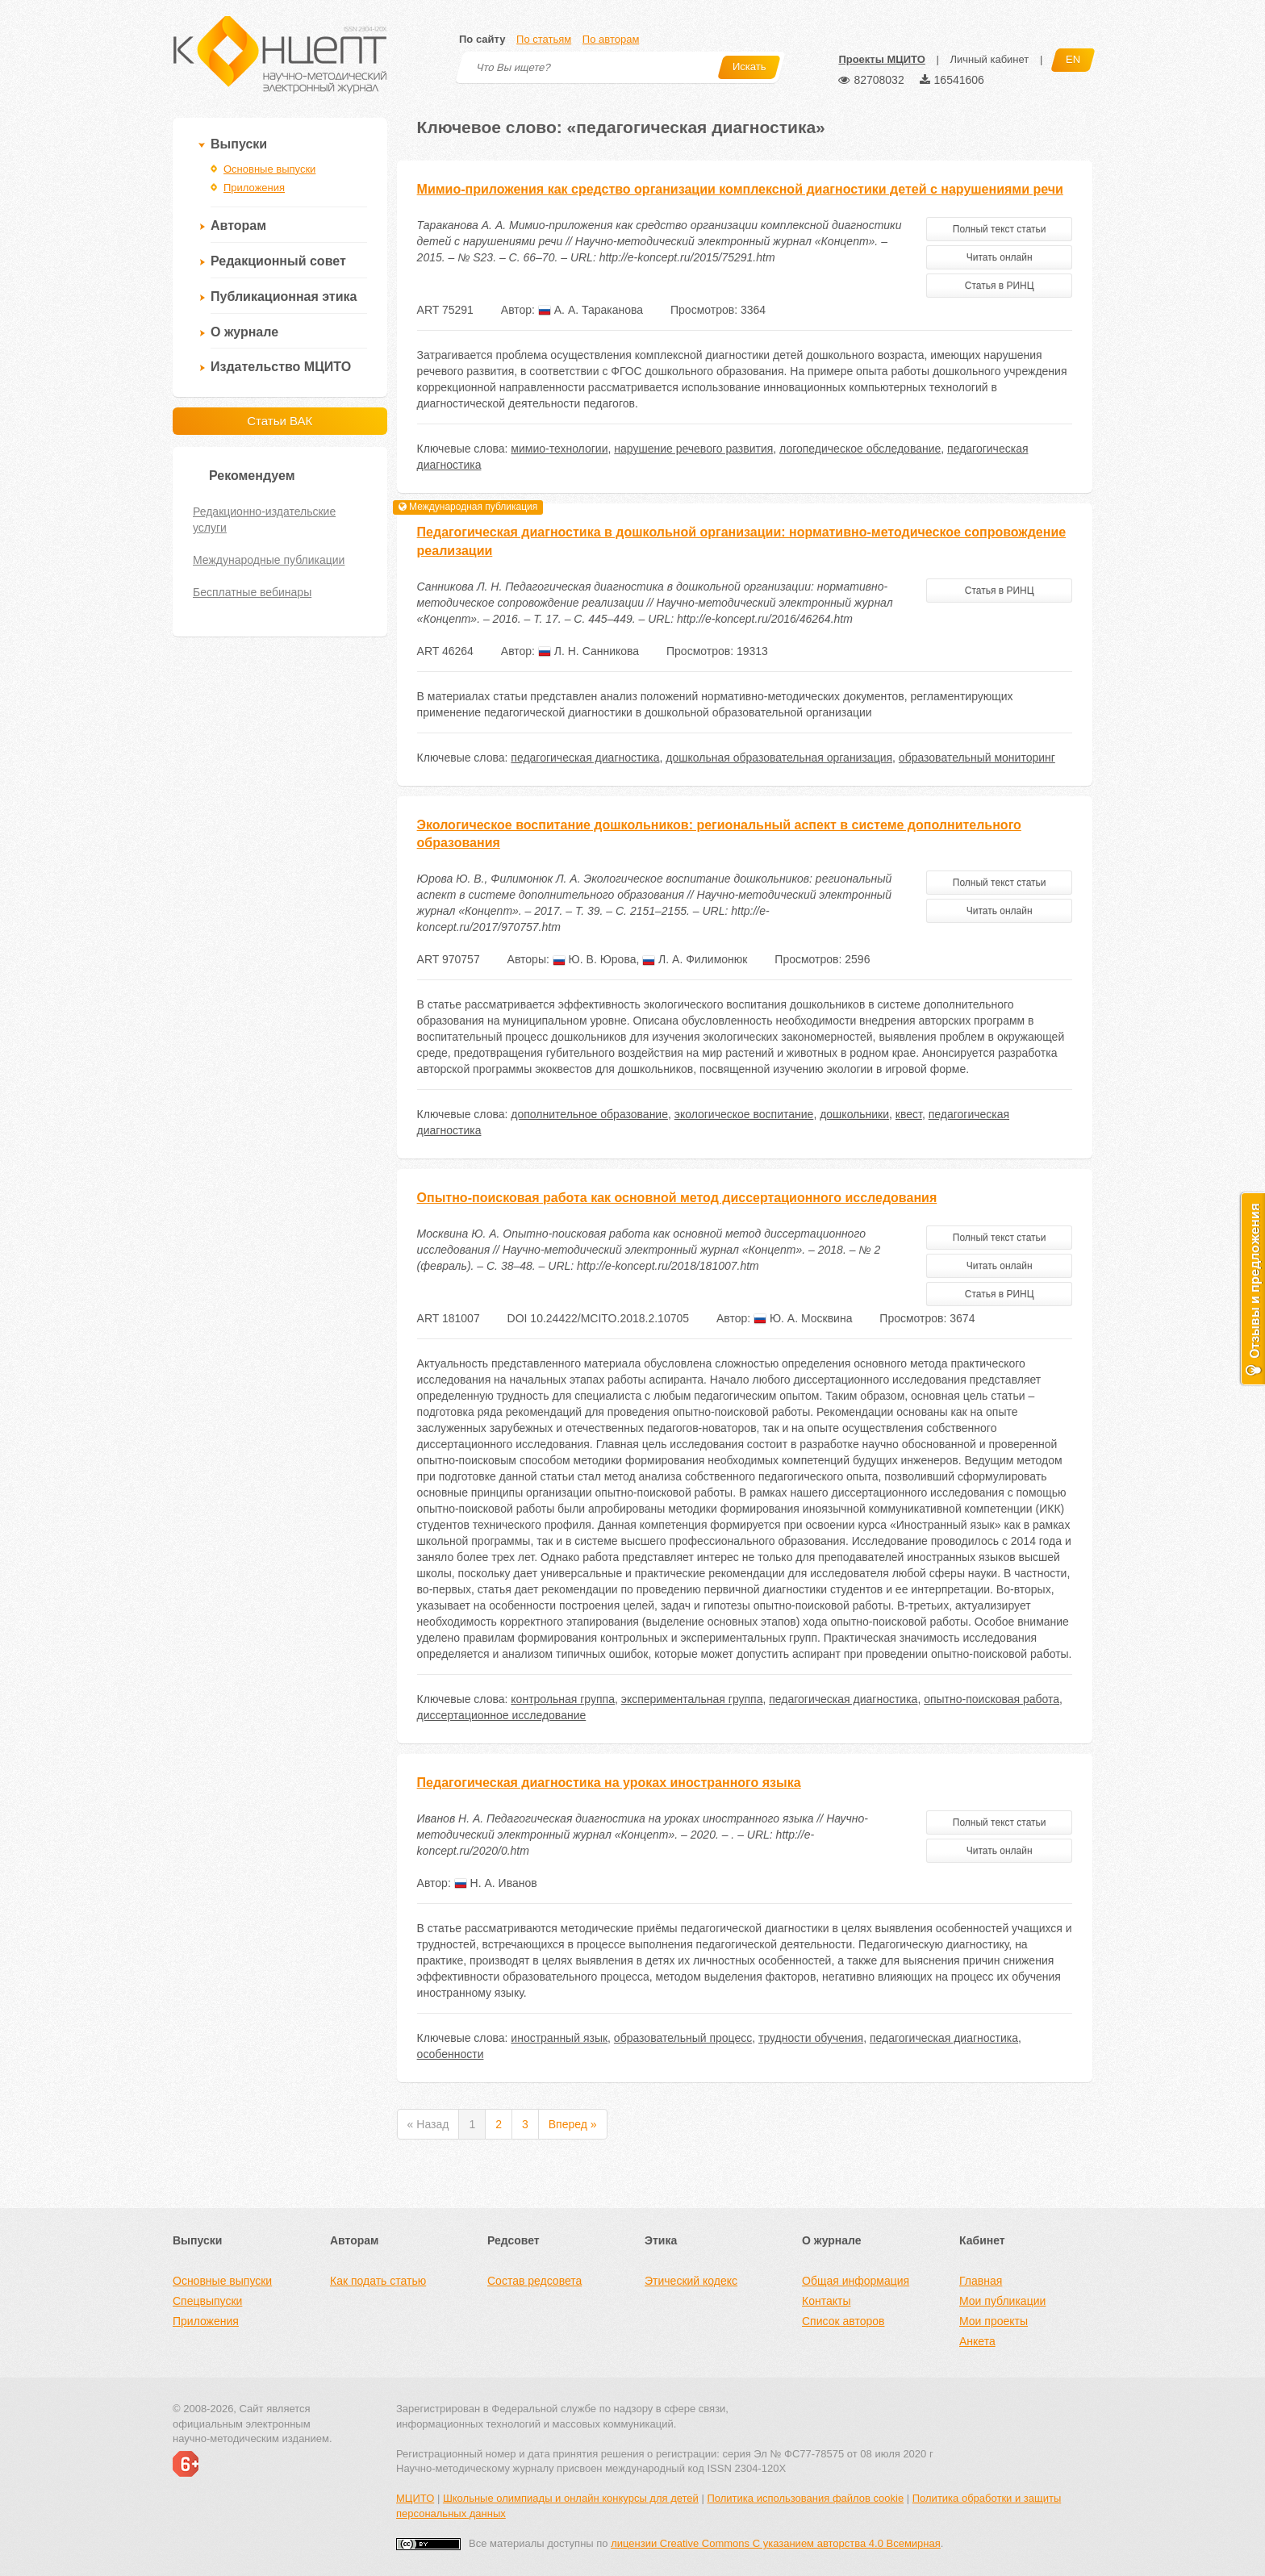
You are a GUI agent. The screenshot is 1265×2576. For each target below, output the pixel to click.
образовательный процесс (683, 2037)
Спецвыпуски (207, 2300)
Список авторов (843, 2321)
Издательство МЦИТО (281, 367)
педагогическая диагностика (585, 757)
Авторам (238, 225)
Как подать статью (378, 2280)
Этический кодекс (691, 2280)
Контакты (826, 2300)
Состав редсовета (534, 2280)
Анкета (977, 2341)
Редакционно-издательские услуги (264, 519)
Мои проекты (993, 2321)
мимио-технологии (559, 448)
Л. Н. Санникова (588, 651)
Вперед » (573, 2124)
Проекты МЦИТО (881, 59)
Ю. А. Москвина (803, 1318)
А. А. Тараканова (590, 309)
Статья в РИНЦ (999, 285)
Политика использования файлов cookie (805, 2498)
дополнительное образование (589, 1114)
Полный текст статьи (999, 229)
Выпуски (239, 144)
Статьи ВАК (279, 421)
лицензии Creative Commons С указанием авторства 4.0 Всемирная (776, 2543)
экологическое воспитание (744, 1114)
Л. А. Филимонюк (694, 959)
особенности (450, 2054)
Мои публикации (1002, 2300)
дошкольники (854, 1114)
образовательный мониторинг (977, 757)
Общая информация (855, 2280)
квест (909, 1114)
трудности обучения (810, 2037)
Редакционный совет (278, 261)
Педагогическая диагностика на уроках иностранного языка (609, 1782)
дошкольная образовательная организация (779, 757)
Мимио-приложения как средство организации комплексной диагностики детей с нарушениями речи (740, 189)
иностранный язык (559, 2037)
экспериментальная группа (692, 1699)
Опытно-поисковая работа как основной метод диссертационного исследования (677, 1197)
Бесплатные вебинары (252, 592)
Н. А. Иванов (495, 1883)
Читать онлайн (999, 257)
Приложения (254, 188)
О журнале (244, 332)
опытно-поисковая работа (991, 1699)
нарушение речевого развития (693, 448)
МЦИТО (415, 2498)
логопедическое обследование (860, 448)
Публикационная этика (284, 296)
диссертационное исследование (502, 1715)
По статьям (543, 39)
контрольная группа (563, 1699)
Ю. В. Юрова (595, 959)
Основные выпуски (269, 169)
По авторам (610, 39)
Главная (980, 2280)
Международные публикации (268, 559)
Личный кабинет (989, 59)
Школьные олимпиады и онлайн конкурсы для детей (571, 2498)
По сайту (482, 39)
